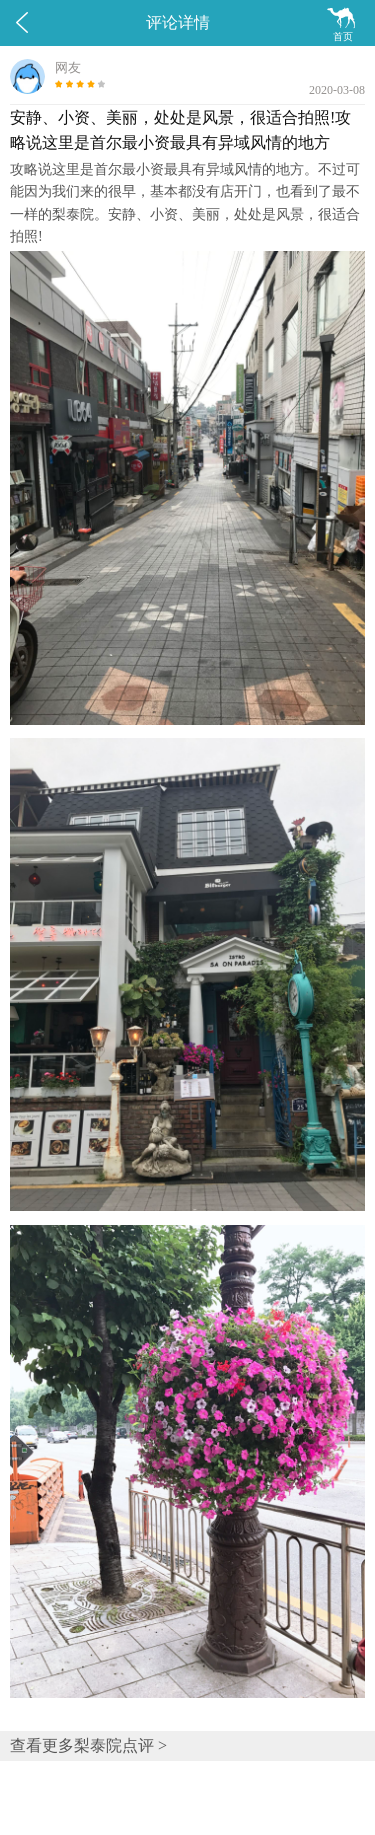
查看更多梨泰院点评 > (88, 1745)
